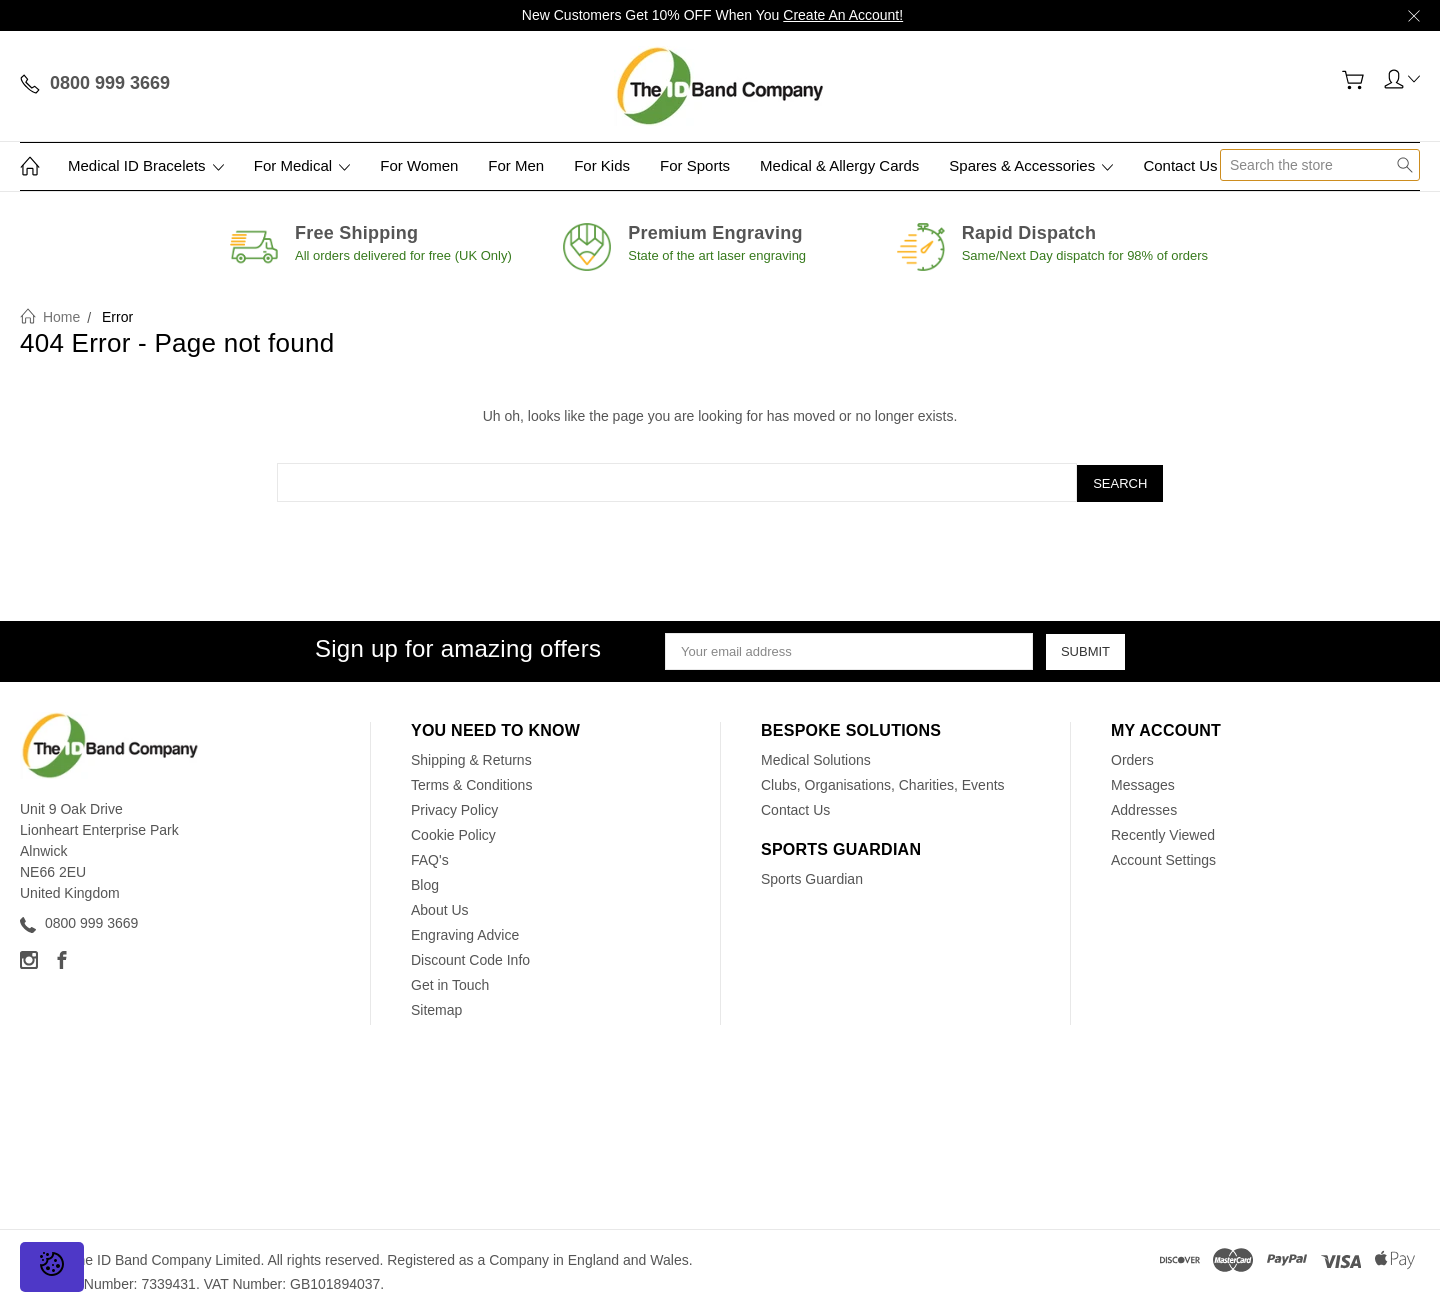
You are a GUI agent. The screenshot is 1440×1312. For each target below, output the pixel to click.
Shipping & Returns (471, 758)
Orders (1132, 758)
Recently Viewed (1163, 833)
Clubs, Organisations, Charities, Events (883, 783)
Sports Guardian (812, 877)
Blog (425, 883)
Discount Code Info (470, 958)
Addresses (1144, 808)
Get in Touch (450, 983)
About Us (440, 908)
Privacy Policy (454, 808)
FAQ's (430, 858)
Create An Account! (843, 15)
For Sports (695, 165)
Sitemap (436, 1008)
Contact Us (1180, 165)
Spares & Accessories (1031, 165)
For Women (419, 165)
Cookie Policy (453, 833)
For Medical (302, 165)
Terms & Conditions (471, 783)
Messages (1143, 783)
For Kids (602, 165)
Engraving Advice (465, 933)
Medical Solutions (816, 758)
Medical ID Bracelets (146, 165)
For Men (516, 165)
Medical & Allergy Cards (839, 165)
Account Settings (1163, 858)
